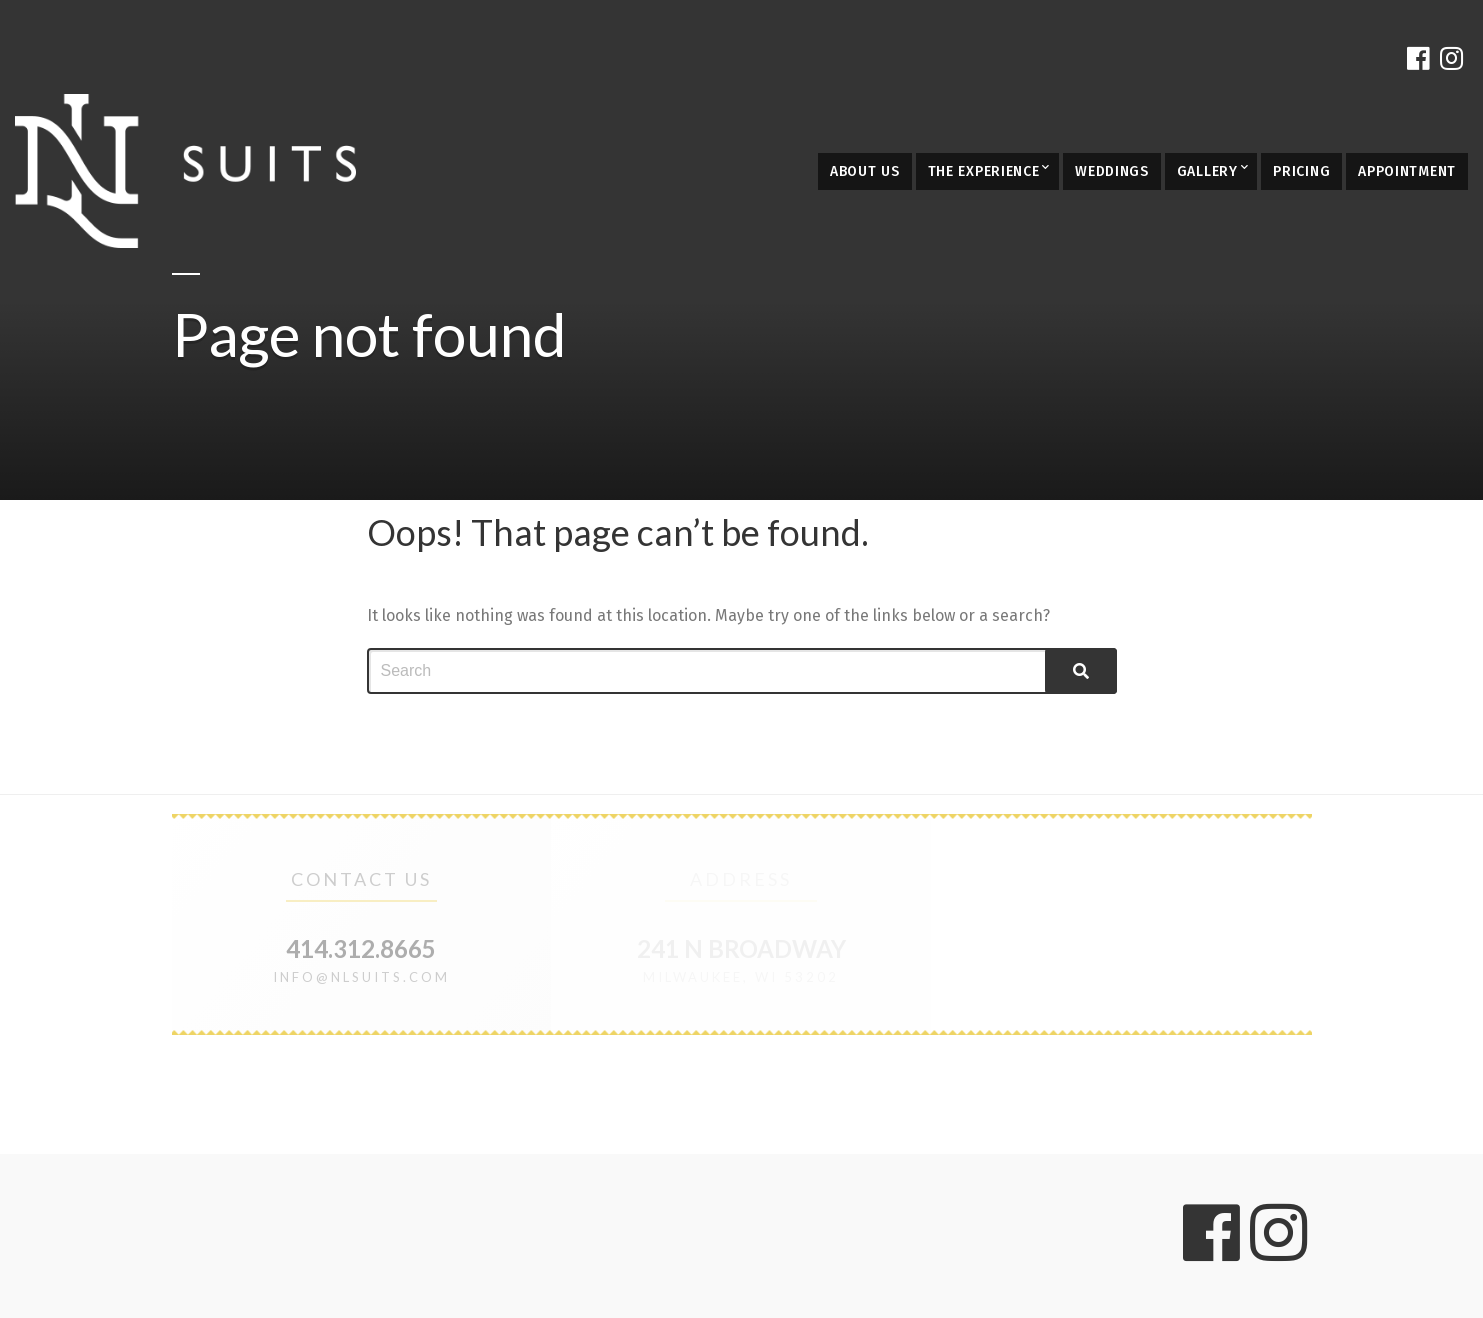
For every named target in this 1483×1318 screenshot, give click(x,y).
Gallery (1207, 171)
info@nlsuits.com (361, 977)
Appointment (1407, 171)
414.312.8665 (361, 948)
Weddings (1112, 171)
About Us (865, 171)
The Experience (984, 171)
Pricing (1301, 171)
